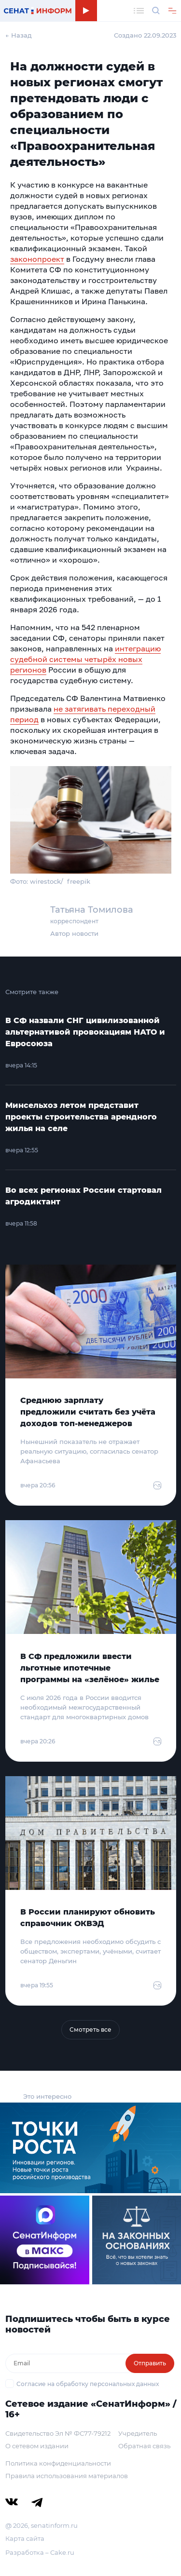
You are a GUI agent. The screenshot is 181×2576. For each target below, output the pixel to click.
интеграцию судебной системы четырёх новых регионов (85, 659)
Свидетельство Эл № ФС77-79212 (58, 2433)
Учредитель (137, 2433)
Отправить (150, 2363)
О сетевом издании (37, 2446)
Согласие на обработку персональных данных (87, 2383)
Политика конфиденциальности (58, 2463)
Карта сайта (24, 2538)
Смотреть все (90, 2029)
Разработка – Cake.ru (39, 2552)
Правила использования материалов (66, 2476)
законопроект (37, 259)
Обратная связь (144, 2446)
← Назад (18, 35)
